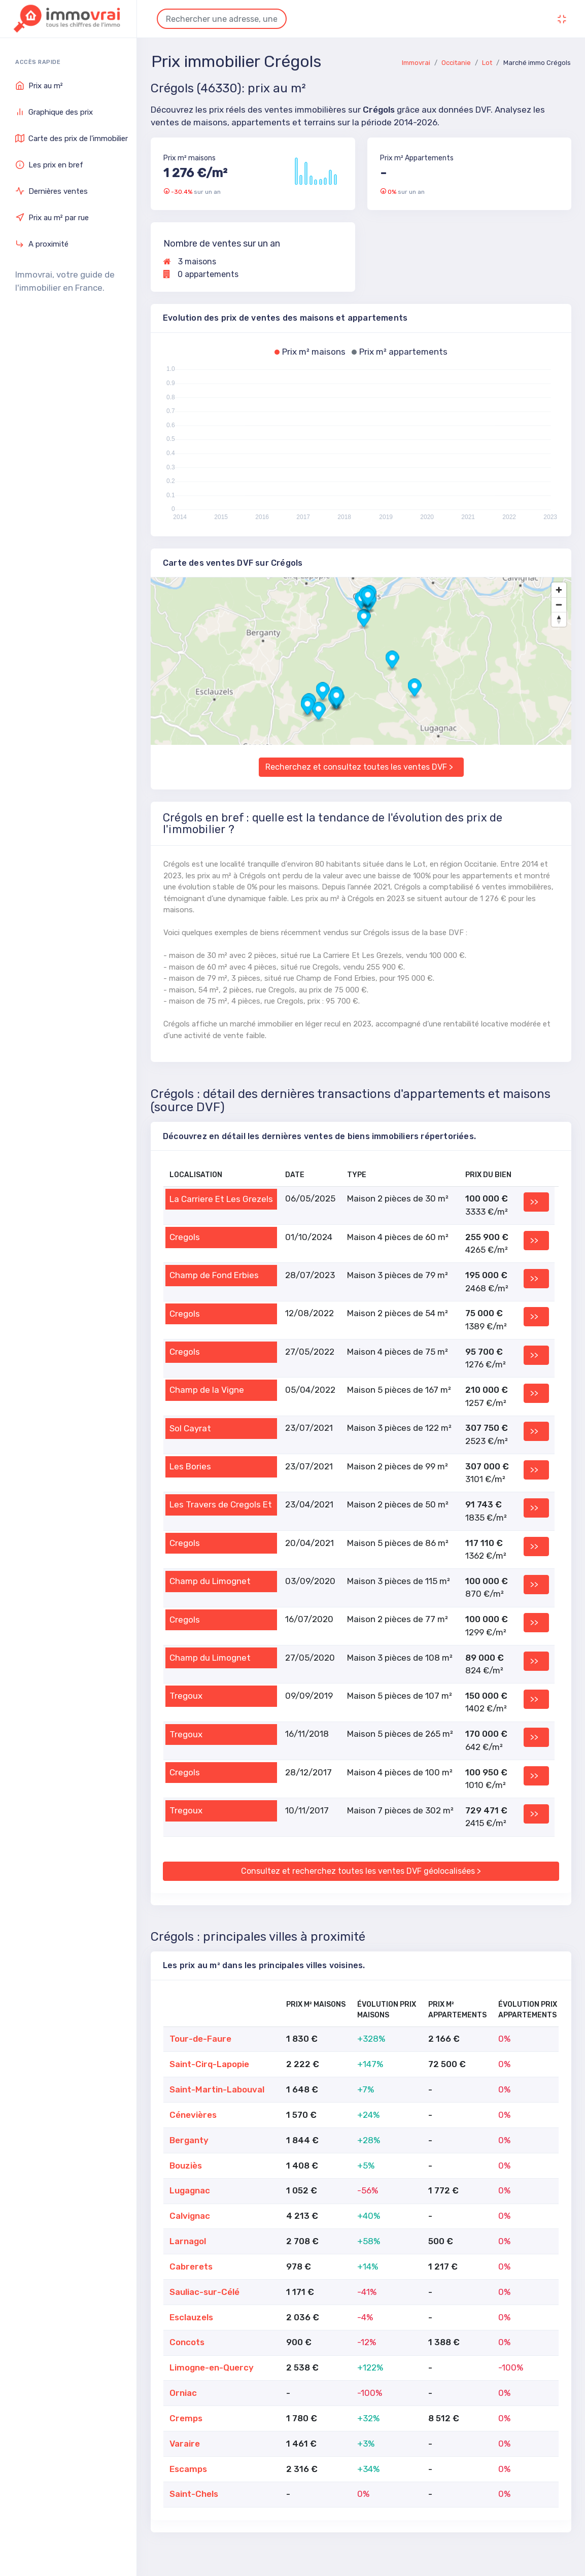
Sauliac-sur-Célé (204, 2292)
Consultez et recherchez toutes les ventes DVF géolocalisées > (361, 1871)
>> (534, 1202)
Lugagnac (189, 2190)
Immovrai (416, 62)
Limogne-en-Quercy (211, 2367)
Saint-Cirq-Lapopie (209, 2064)
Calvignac (189, 2216)
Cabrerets (191, 2266)
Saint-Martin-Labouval (216, 2089)
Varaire (184, 2443)
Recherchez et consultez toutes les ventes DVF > (359, 767)
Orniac (183, 2393)
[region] (361, 661)
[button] (364, 619)
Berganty (189, 2140)
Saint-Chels (193, 2494)
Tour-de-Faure (200, 2039)
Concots (186, 2342)
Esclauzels (191, 2317)
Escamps (188, 2469)
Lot (487, 62)
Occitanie (456, 62)
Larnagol (187, 2241)
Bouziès (185, 2165)
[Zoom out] (559, 604)
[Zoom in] (559, 589)
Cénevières (193, 2115)
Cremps (185, 2418)
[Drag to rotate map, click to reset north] (559, 619)
